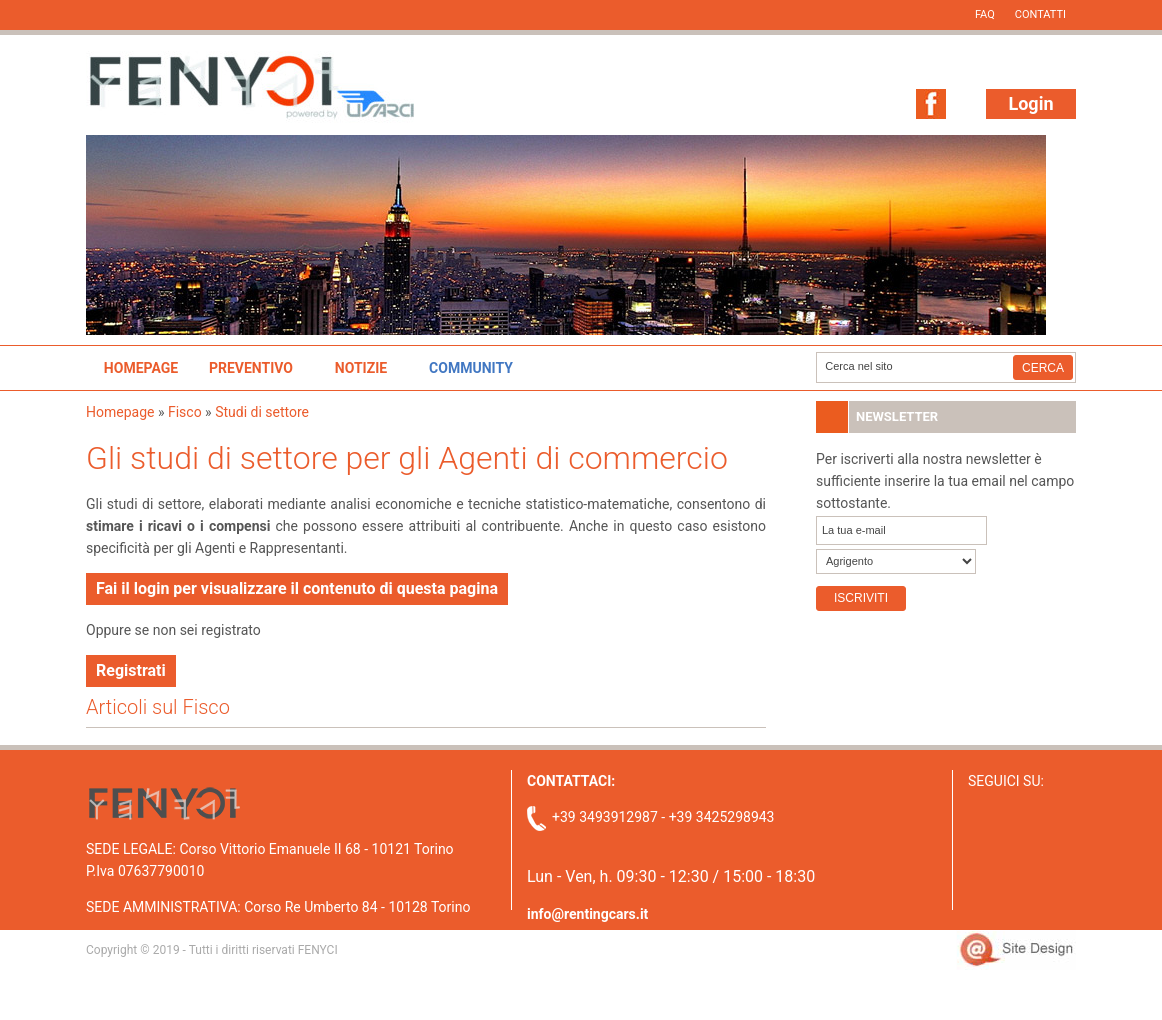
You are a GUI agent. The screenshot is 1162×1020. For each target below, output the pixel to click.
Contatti (1040, 14)
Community (471, 368)
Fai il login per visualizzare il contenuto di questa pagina (297, 588)
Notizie (361, 368)
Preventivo (251, 368)
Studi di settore (262, 412)
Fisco (185, 412)
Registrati (131, 670)
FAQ (985, 14)
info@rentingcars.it (587, 914)
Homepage (141, 368)
